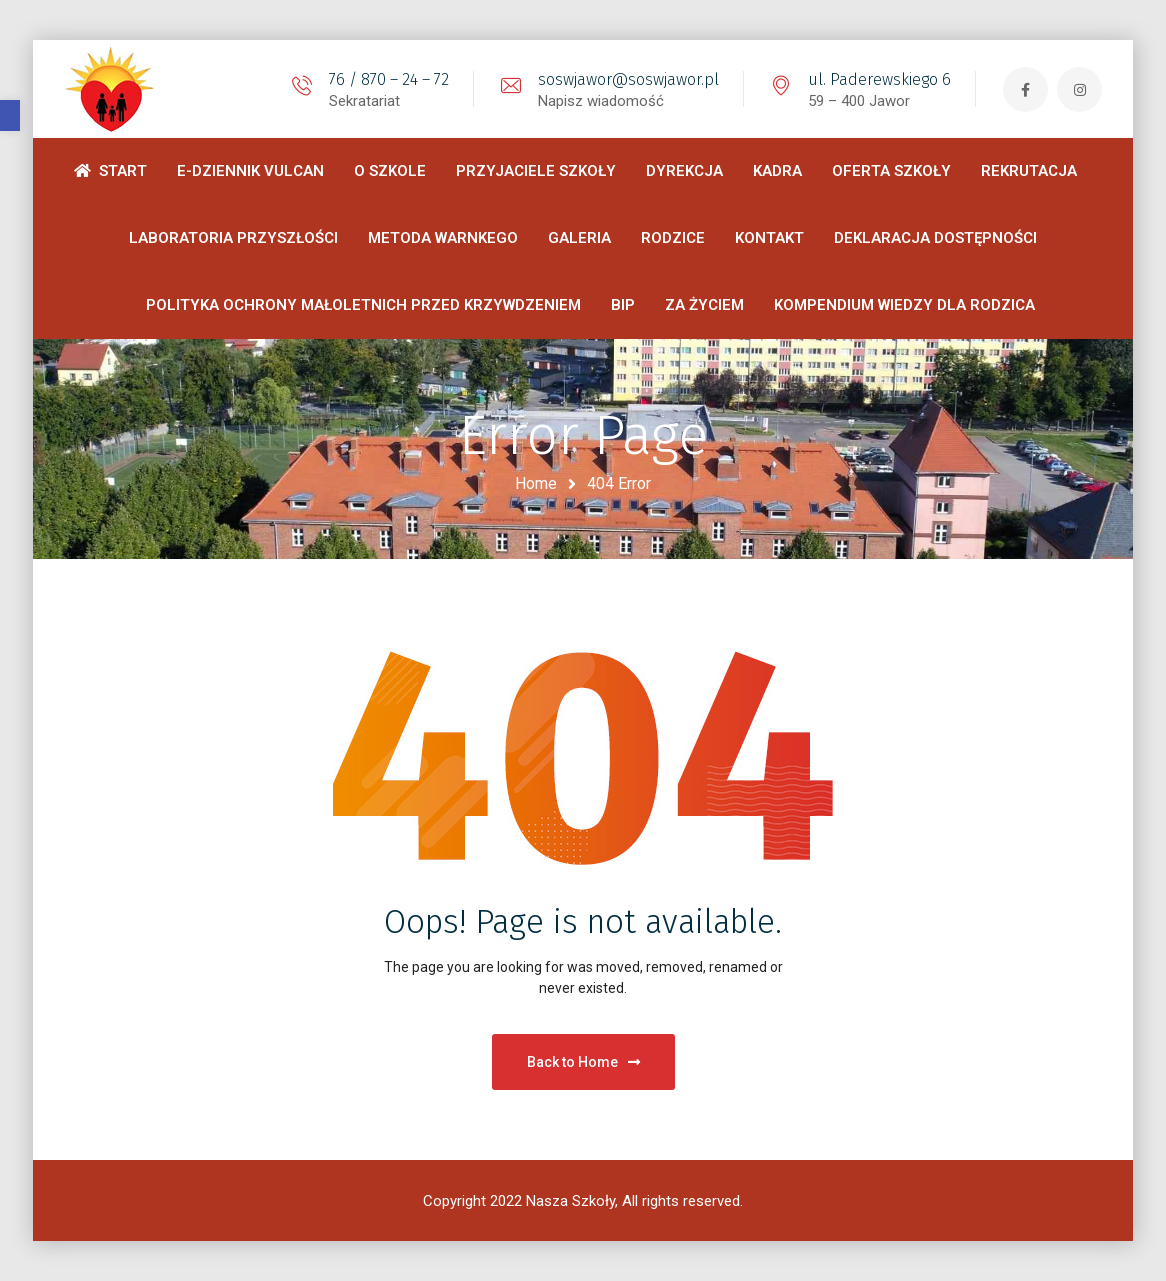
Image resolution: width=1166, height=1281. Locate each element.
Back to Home (583, 1062)
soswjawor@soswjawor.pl (628, 79)
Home (536, 483)
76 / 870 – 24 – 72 (389, 79)
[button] (10, 115)
